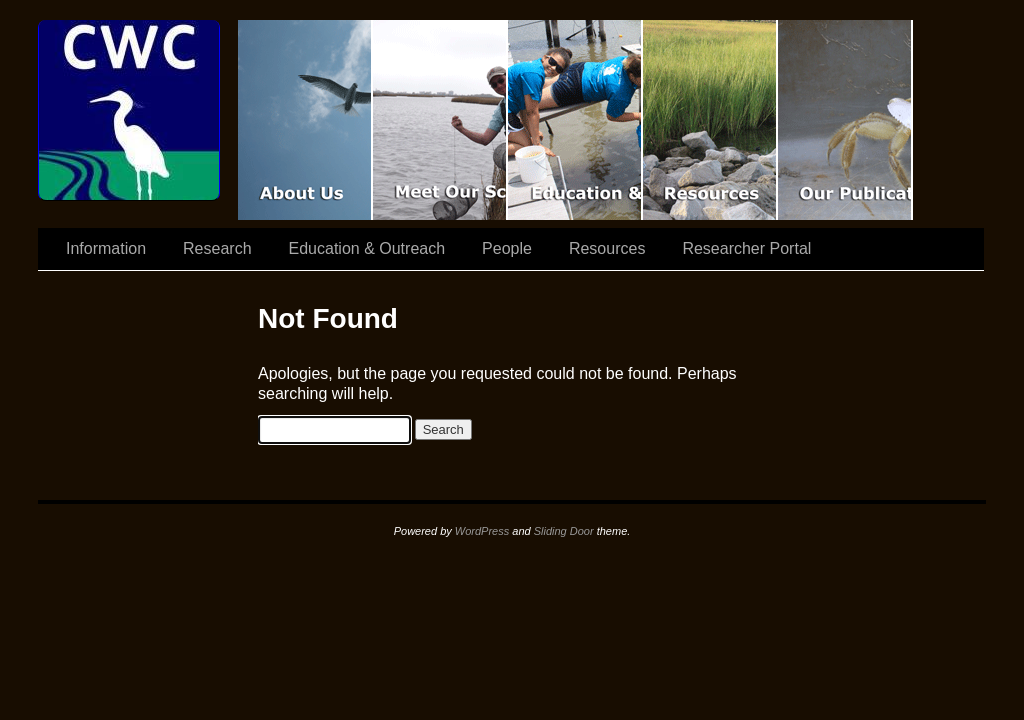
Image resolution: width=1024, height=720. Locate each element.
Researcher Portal (746, 248)
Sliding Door (564, 531)
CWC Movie (305, 120)
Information (106, 248)
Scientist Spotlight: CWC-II (440, 120)
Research (217, 248)
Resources (710, 120)
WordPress (482, 531)
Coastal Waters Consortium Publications (845, 120)
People (507, 248)
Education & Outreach (575, 120)
